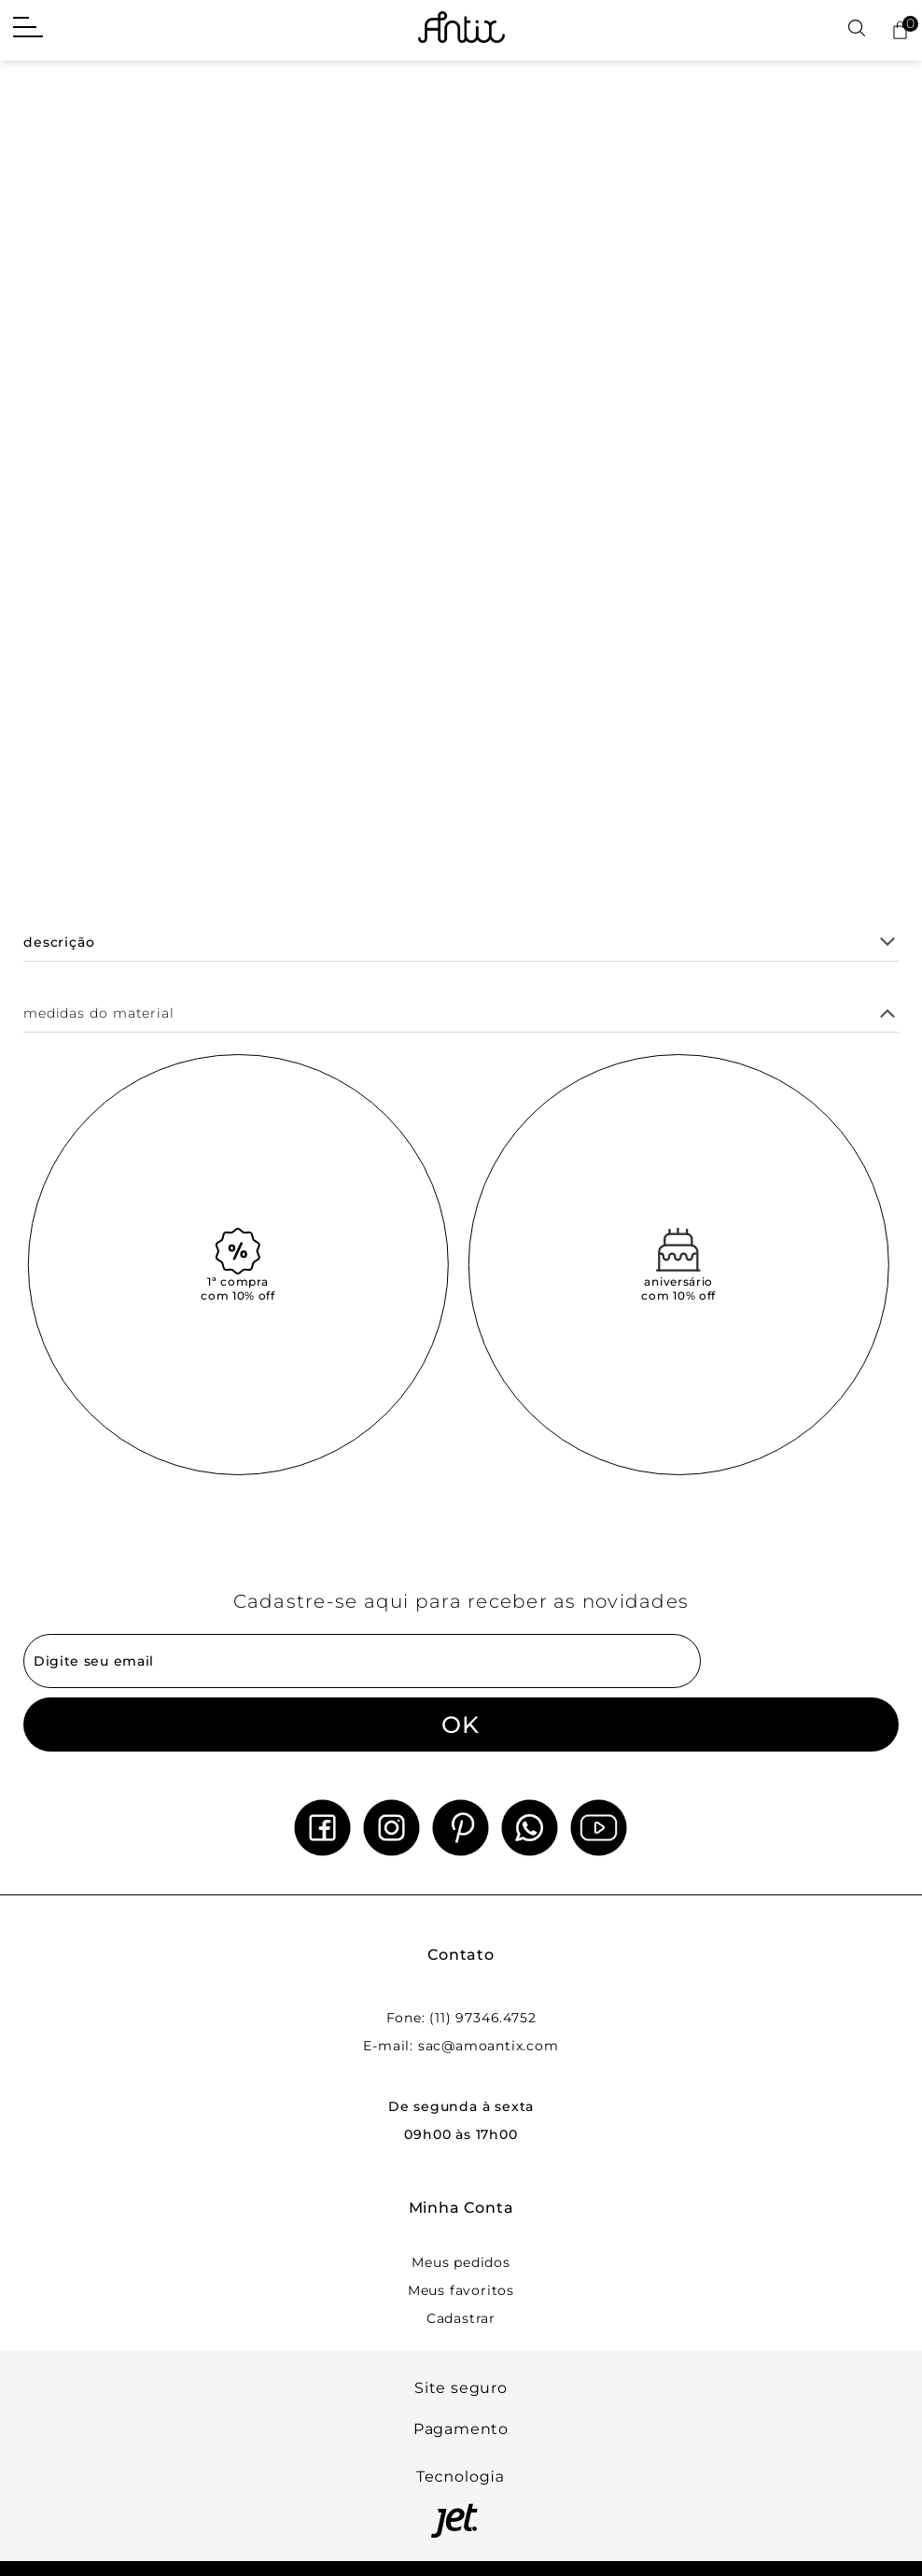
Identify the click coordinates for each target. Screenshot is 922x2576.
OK (461, 1724)
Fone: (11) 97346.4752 (461, 2017)
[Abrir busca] (856, 29)
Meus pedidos (461, 2262)
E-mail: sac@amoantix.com (460, 2045)
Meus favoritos (461, 2290)
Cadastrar (461, 2318)
